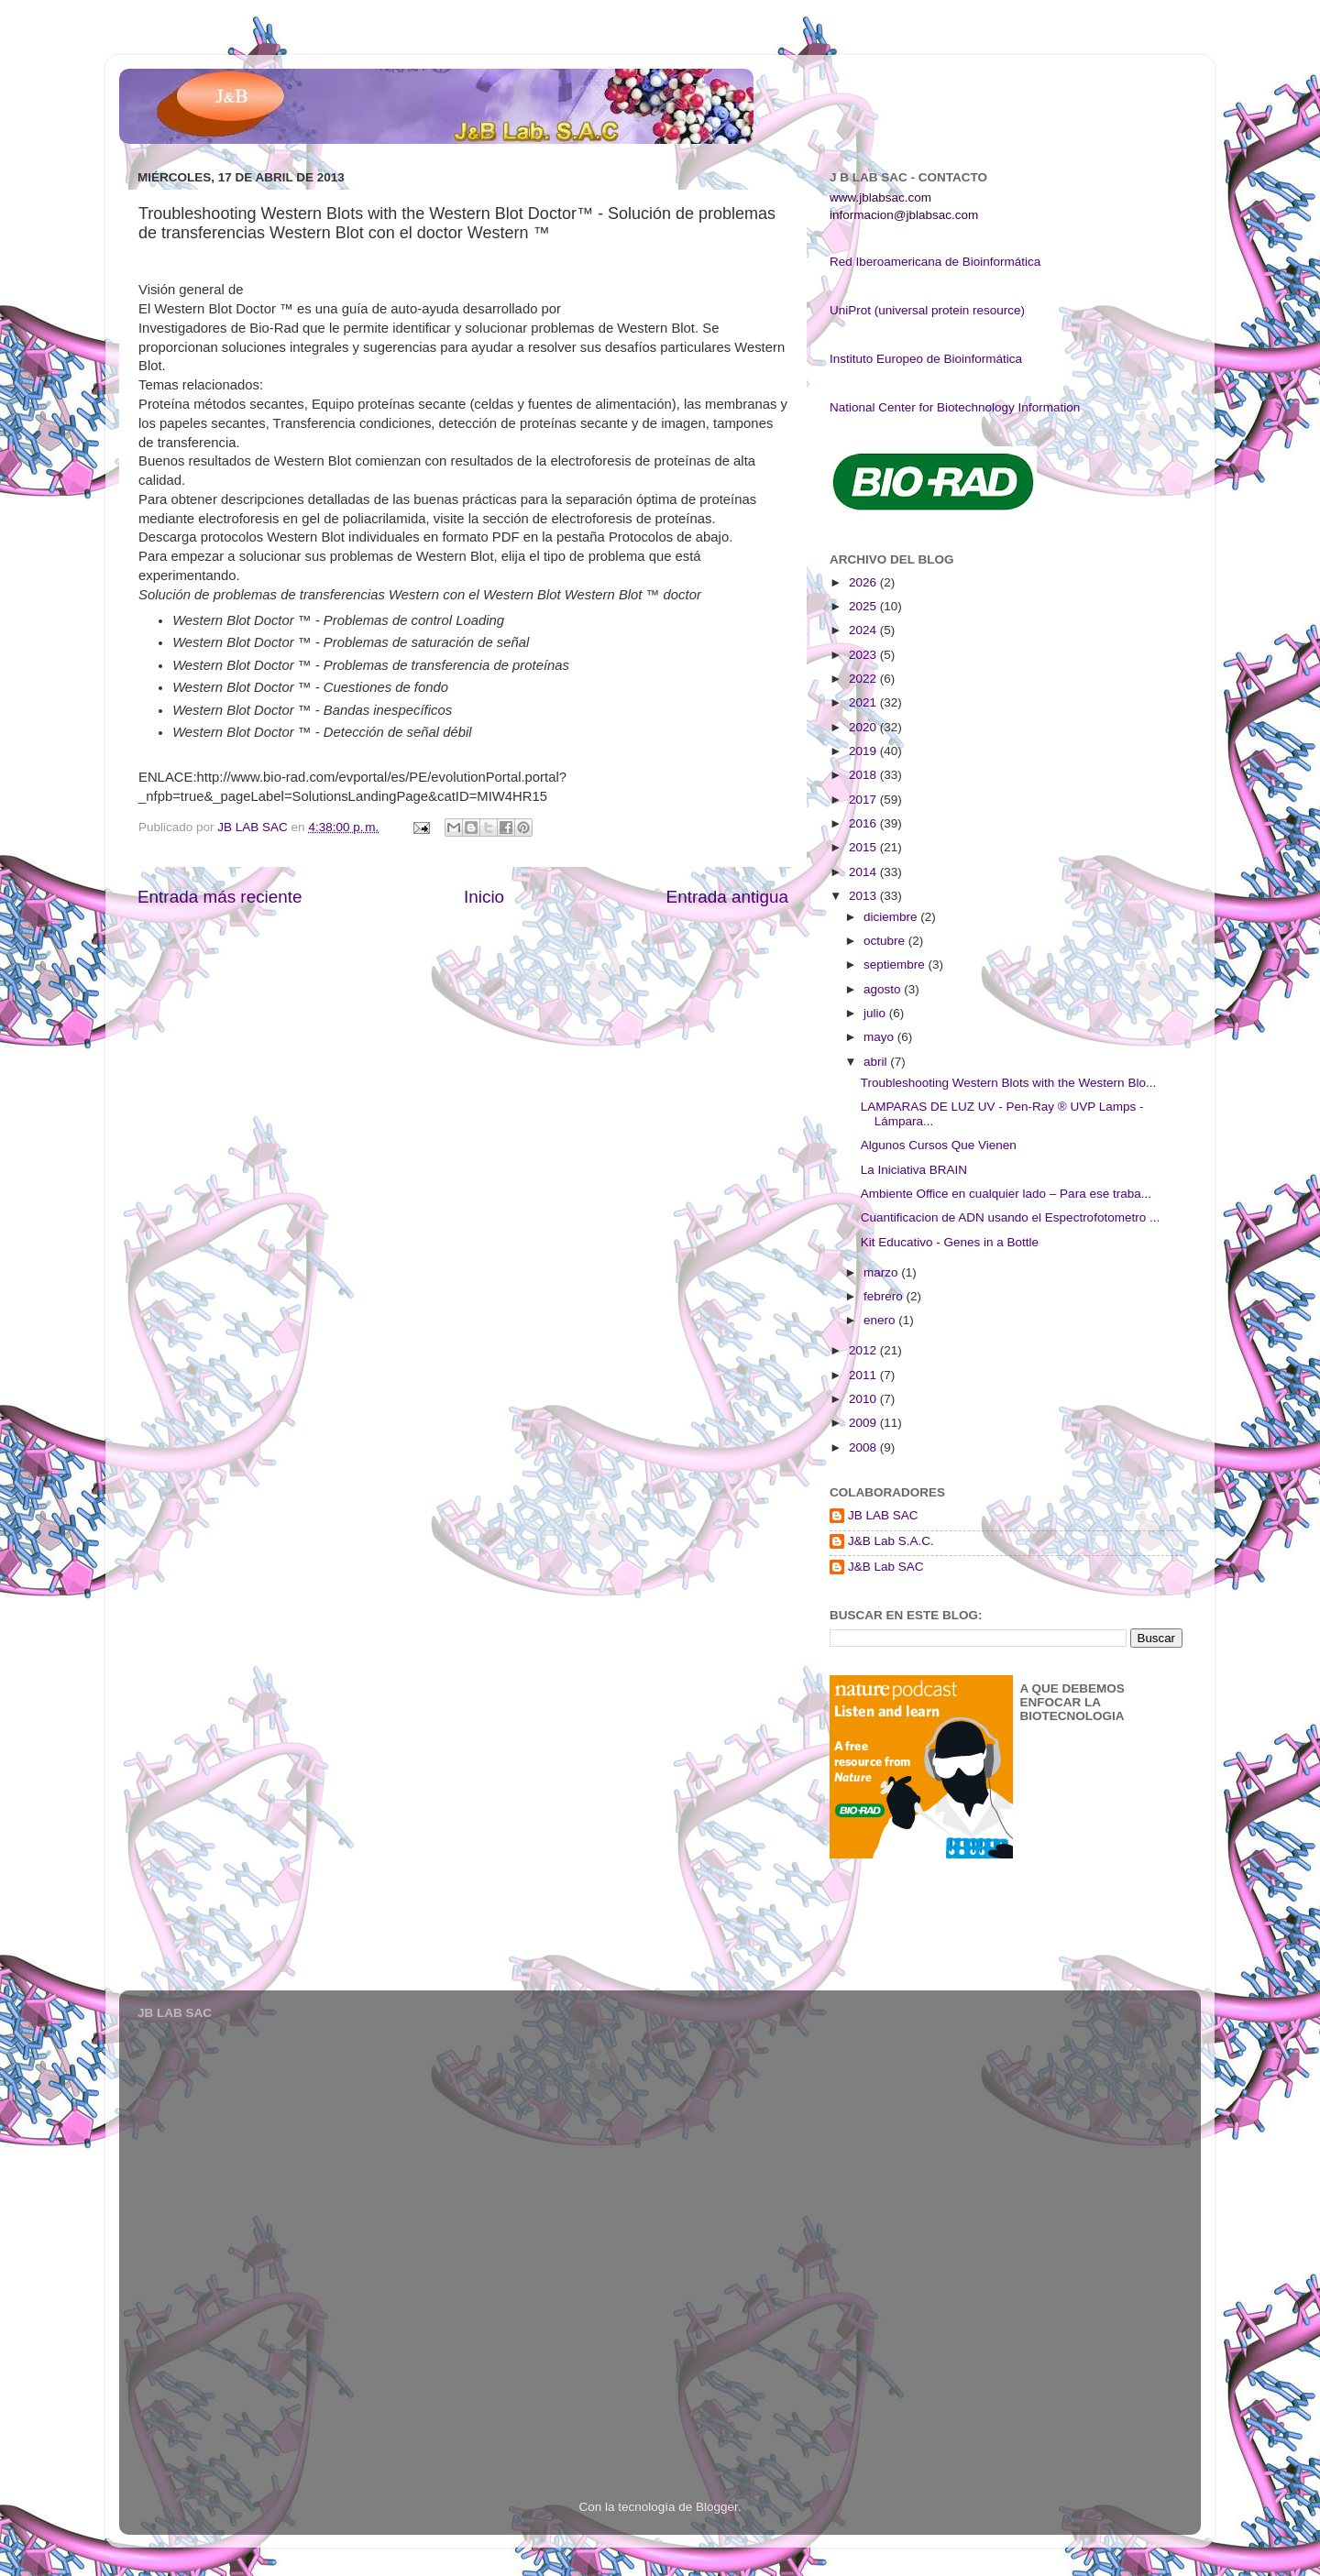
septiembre (896, 964)
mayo (880, 1037)
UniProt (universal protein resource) (927, 310)
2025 (864, 606)
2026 (864, 582)
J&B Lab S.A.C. (891, 1541)
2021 (864, 702)
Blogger (717, 2507)
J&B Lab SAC (886, 1566)
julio (876, 1013)
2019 (864, 751)
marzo (882, 1272)
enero (881, 1320)
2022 (864, 678)
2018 (864, 775)
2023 (864, 655)
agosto (884, 989)
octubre (886, 941)
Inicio (484, 896)
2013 (864, 896)
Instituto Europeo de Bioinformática (926, 359)
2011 (864, 1375)
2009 (864, 1423)
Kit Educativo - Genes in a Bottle (950, 1242)
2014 (864, 872)
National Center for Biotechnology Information (955, 407)
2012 (864, 1350)
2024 (864, 630)
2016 (864, 823)
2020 (864, 727)
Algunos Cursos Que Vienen (939, 1145)
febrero (885, 1296)
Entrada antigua (727, 896)
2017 (864, 799)
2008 (864, 1447)
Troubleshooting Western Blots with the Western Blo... (1008, 1083)
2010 (864, 1399)
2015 (864, 847)
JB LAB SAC (883, 1515)
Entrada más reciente (220, 896)
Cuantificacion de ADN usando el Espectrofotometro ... (1010, 1217)
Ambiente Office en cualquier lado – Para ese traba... (1006, 1193)
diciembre (892, 917)
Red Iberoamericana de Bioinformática (935, 262)
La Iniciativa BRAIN (914, 1170)
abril (877, 1062)
